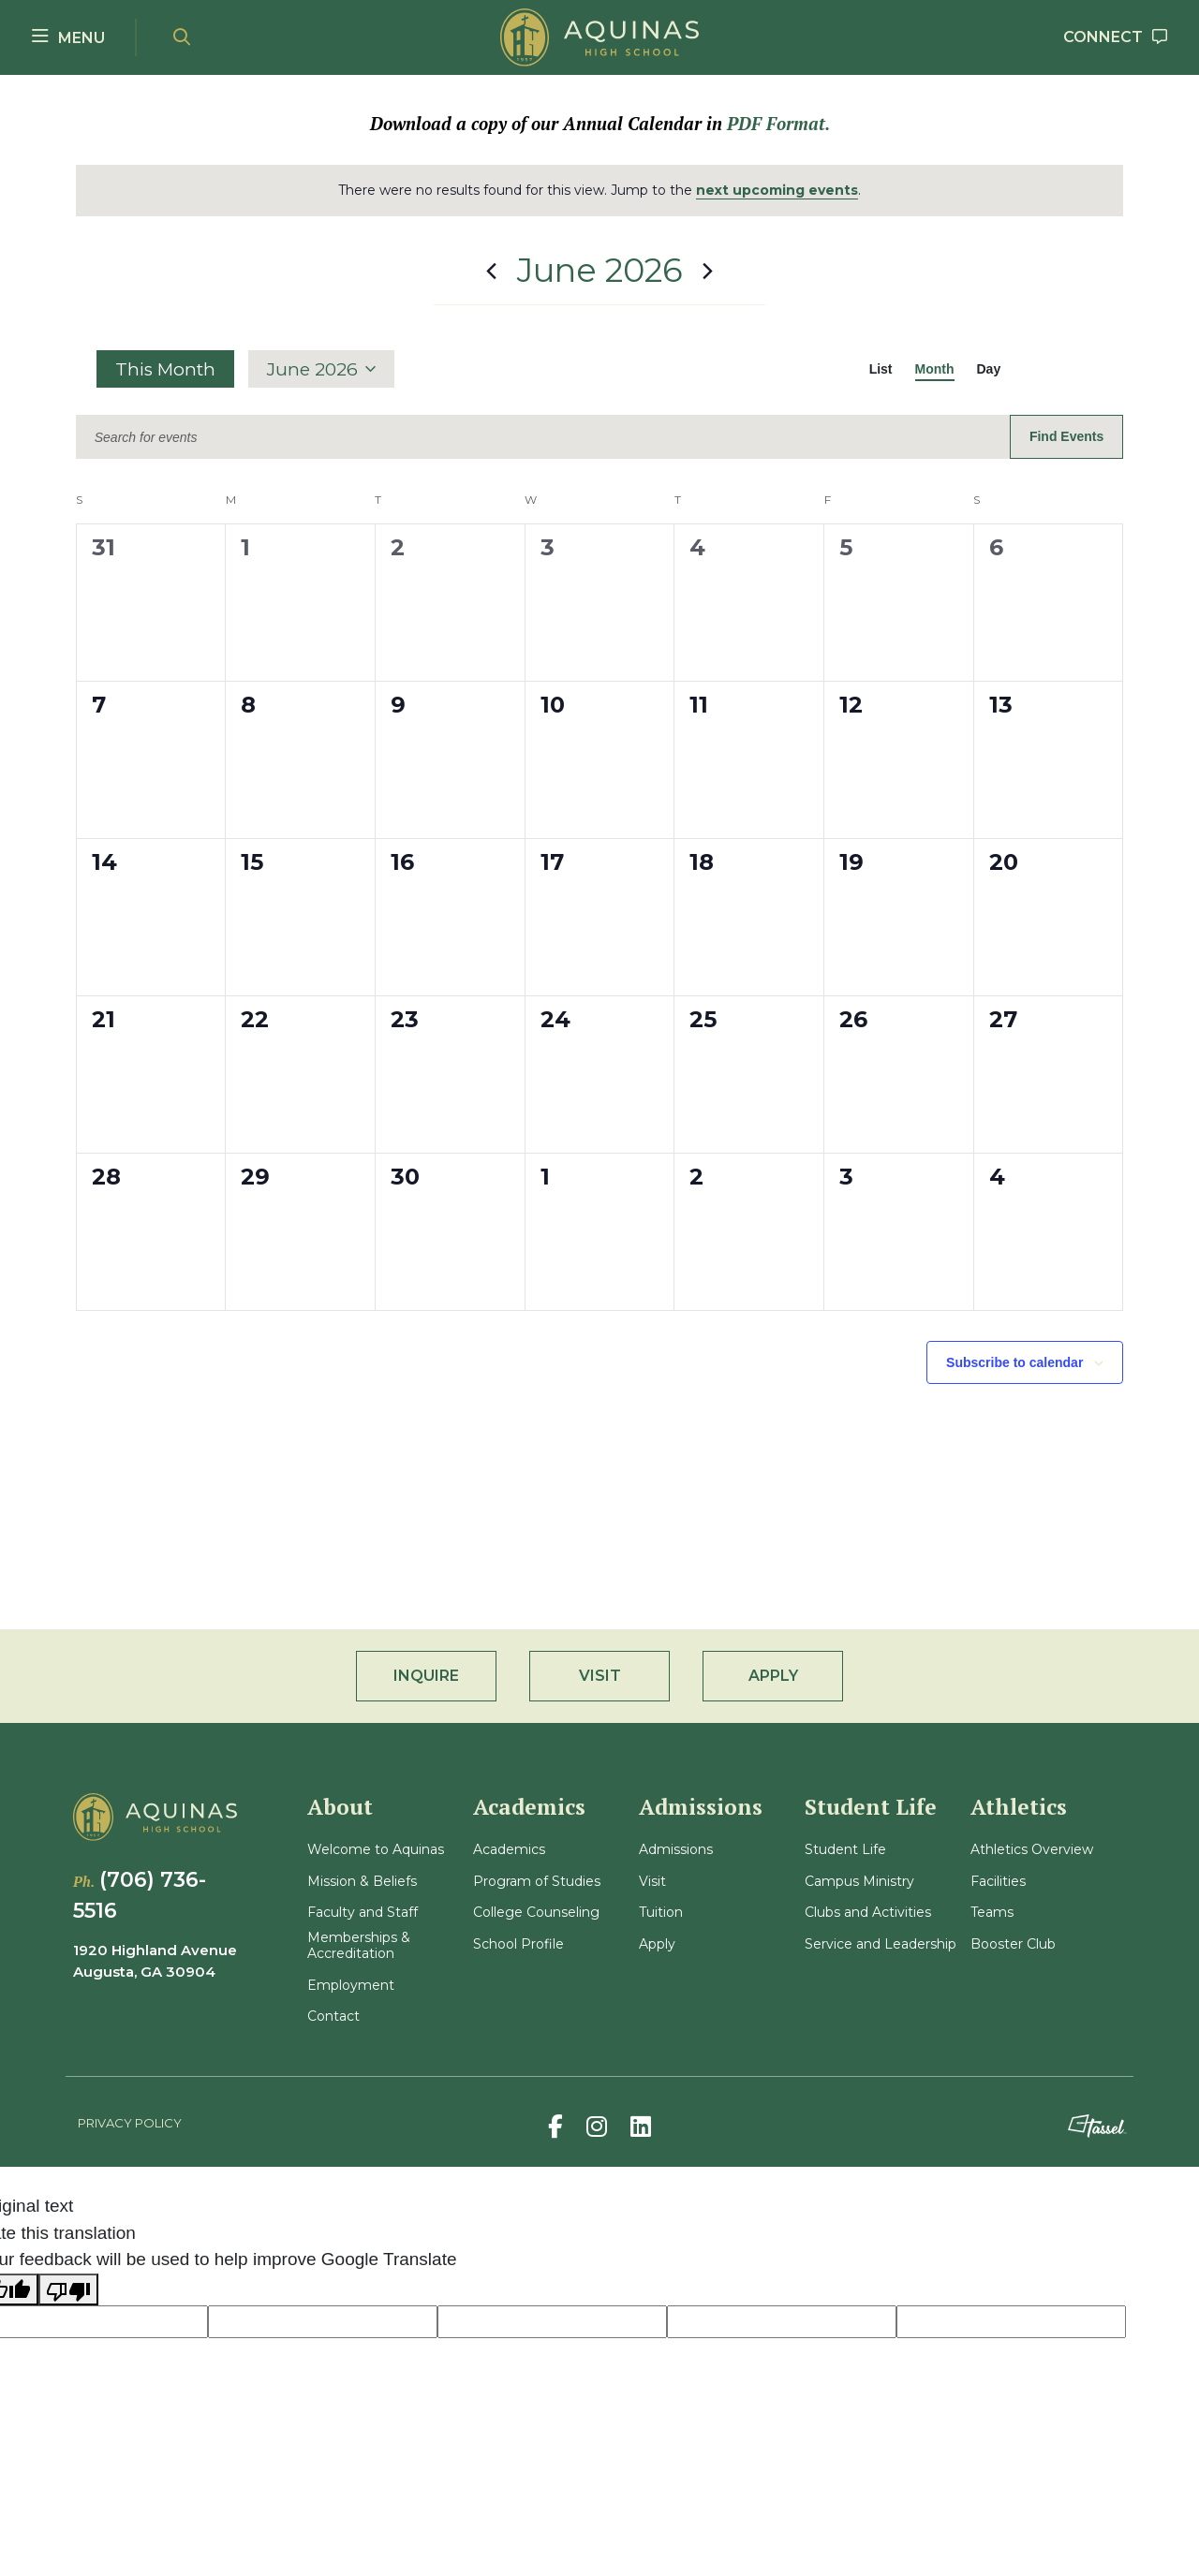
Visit (652, 1882)
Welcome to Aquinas (375, 1850)
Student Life (845, 1850)
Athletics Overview (1031, 1850)
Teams (992, 1913)
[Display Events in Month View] (935, 369)
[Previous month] (492, 270)
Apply (657, 1944)
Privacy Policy (130, 2122)
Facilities (998, 1882)
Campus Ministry (859, 1882)
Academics (509, 1850)
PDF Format (776, 123)
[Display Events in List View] (881, 369)
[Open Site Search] (182, 38)
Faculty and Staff (362, 1913)
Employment (350, 1986)
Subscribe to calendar (1014, 1362)
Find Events (1066, 436)
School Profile (518, 1944)
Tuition (661, 1913)
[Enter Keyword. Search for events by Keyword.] (543, 438)
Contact (333, 2016)
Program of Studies (536, 1882)
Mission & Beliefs (362, 1882)
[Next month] (708, 270)
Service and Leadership (880, 1944)
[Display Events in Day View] (989, 369)
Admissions (676, 1850)
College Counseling (536, 1913)
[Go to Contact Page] (1115, 38)
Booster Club (1013, 1944)
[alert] (600, 190)
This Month (165, 369)
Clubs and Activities (868, 1913)
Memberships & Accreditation (358, 1946)
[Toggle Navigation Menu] (68, 37)
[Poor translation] (68, 2290)
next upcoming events (777, 190)
